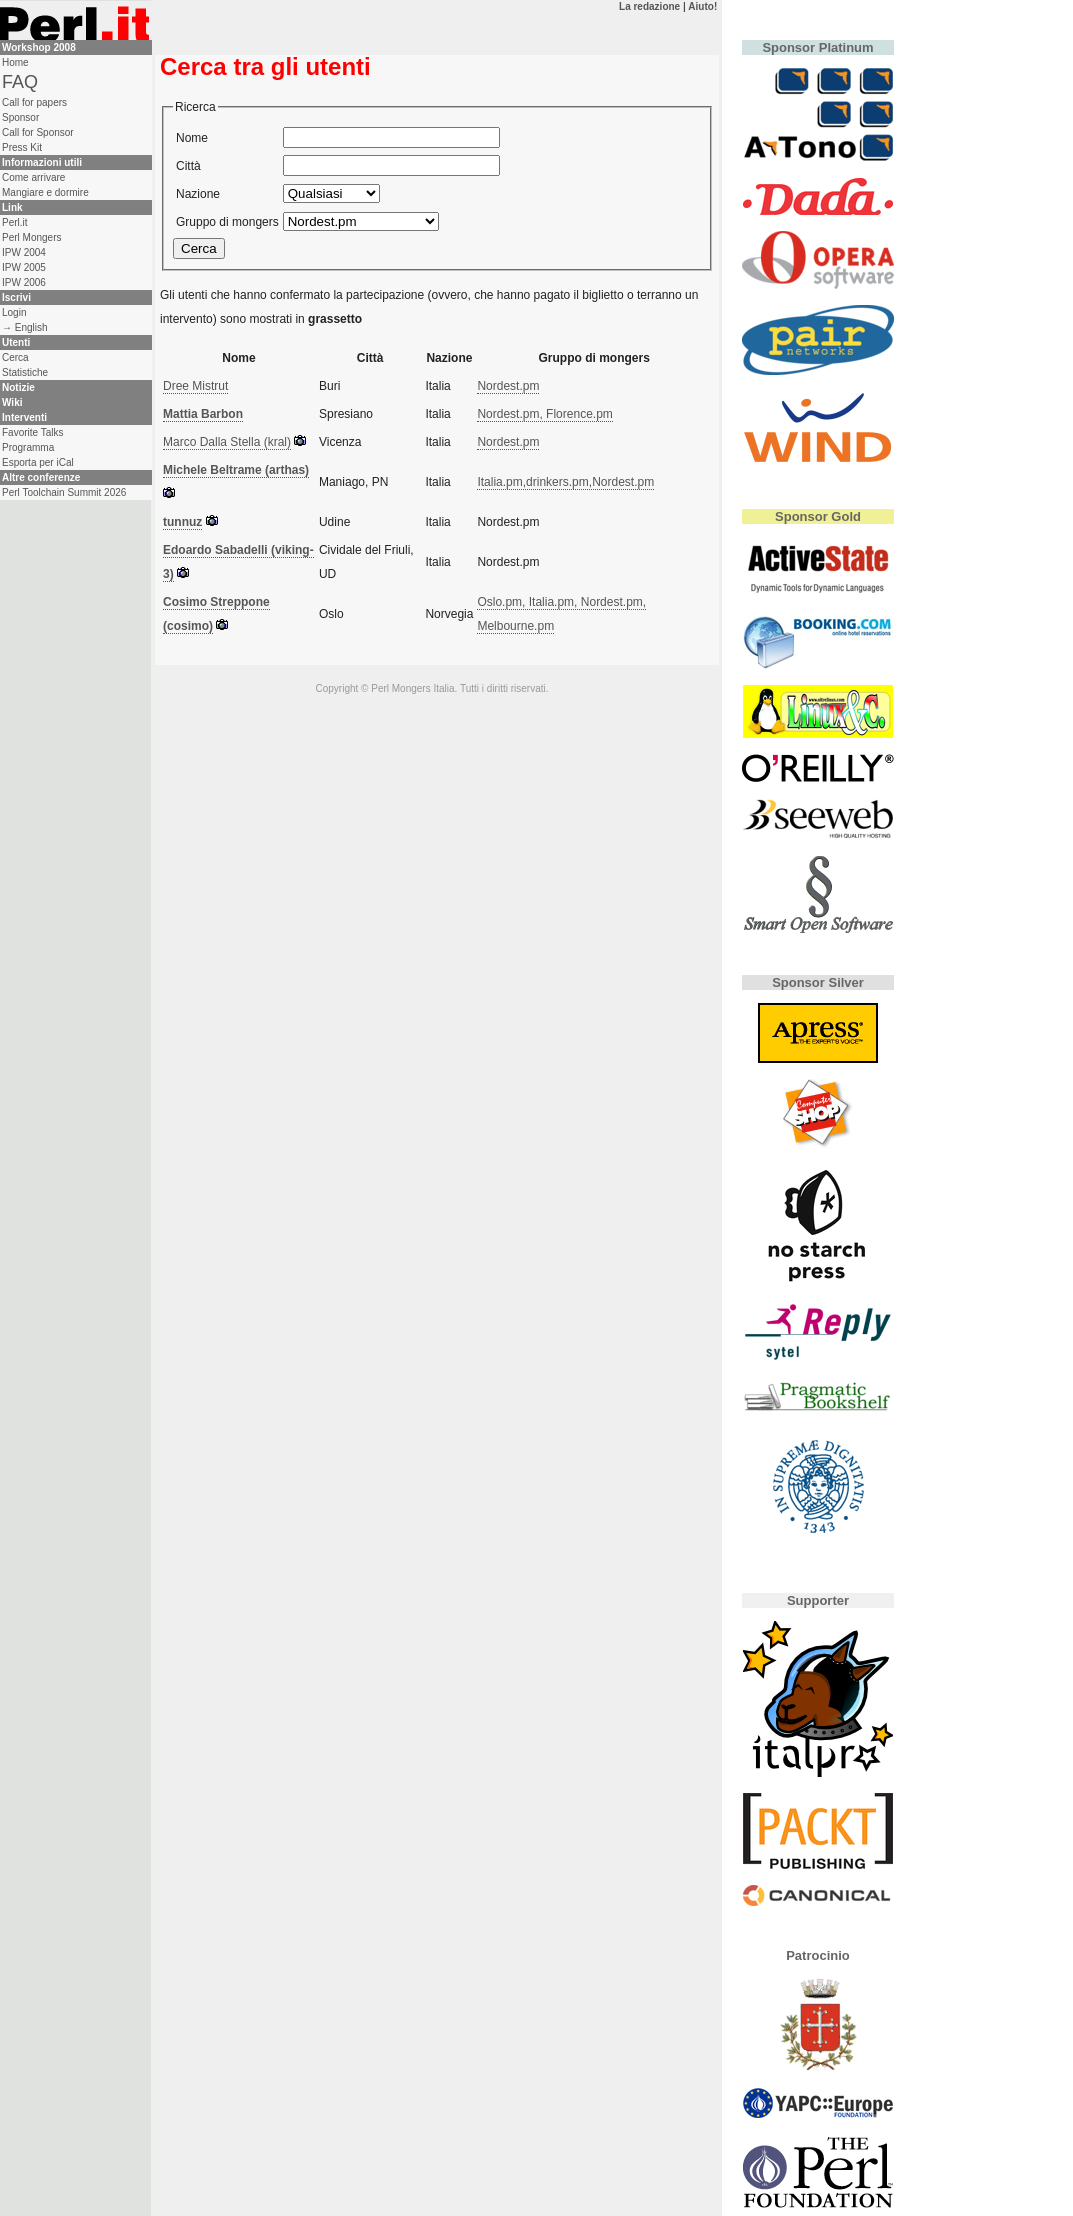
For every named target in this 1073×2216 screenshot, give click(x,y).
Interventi (24, 417)
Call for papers (34, 102)
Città (188, 166)
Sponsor (20, 117)
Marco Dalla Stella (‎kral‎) (227, 442)
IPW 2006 (24, 282)
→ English (25, 327)
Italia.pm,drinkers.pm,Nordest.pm (565, 482)
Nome (192, 138)
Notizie (18, 387)
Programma (28, 447)
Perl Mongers (31, 237)
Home (15, 62)
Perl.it (15, 222)
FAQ (20, 82)
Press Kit (22, 147)
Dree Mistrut (195, 386)
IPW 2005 (24, 267)
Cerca (15, 357)
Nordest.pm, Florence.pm (544, 414)
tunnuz (182, 522)
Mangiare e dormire (45, 192)
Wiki (12, 402)
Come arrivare (33, 177)
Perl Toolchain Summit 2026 (64, 492)
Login (14, 312)
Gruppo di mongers (227, 222)
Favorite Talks (33, 432)
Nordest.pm (508, 386)
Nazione (198, 194)
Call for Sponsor (38, 132)
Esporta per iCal (38, 462)
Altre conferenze (41, 477)
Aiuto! (702, 6)
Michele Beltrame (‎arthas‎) (236, 470)
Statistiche (25, 372)
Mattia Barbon (203, 414)
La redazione (649, 6)
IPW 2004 (24, 252)
